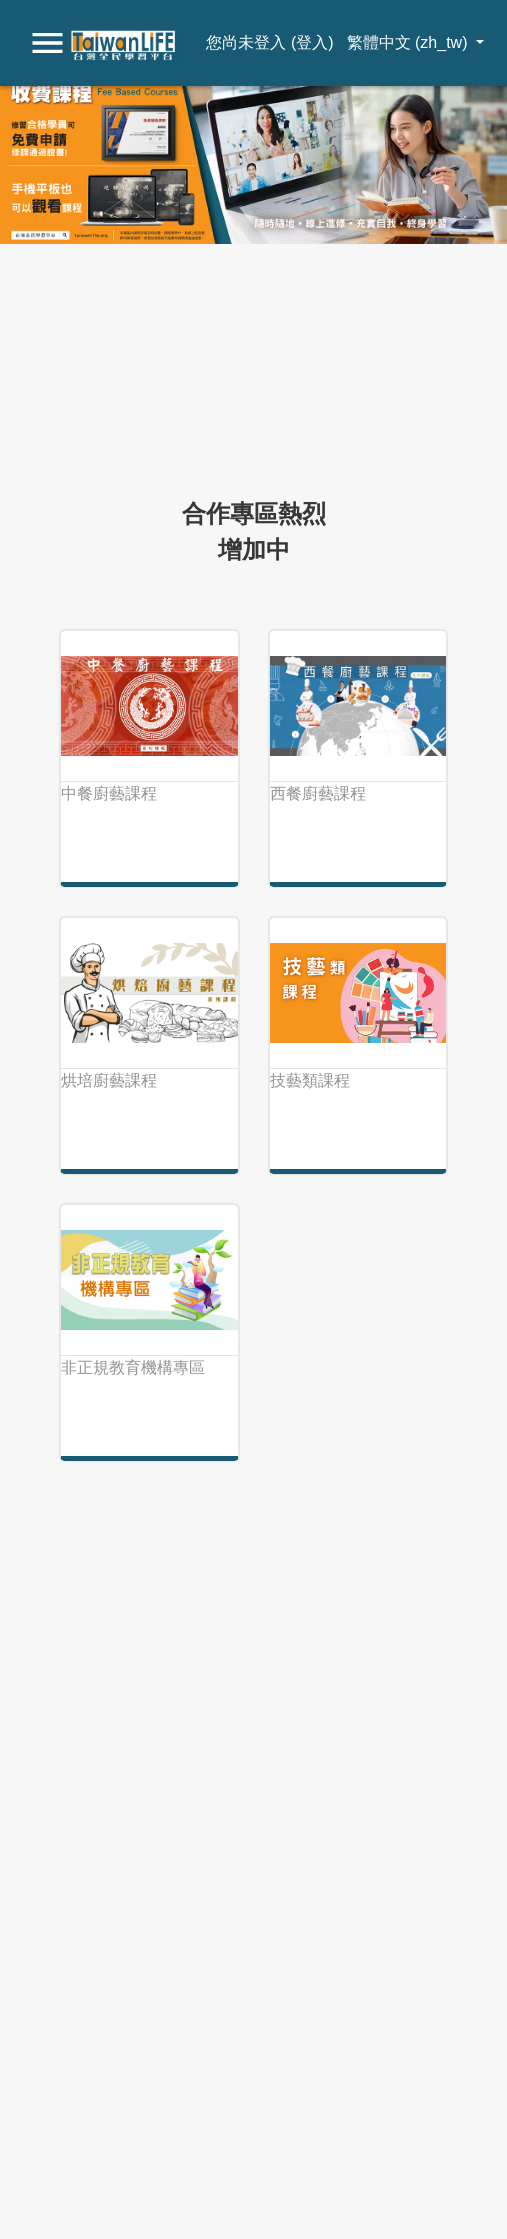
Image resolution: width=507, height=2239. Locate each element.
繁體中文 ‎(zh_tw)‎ (409, 42)
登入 (312, 42)
